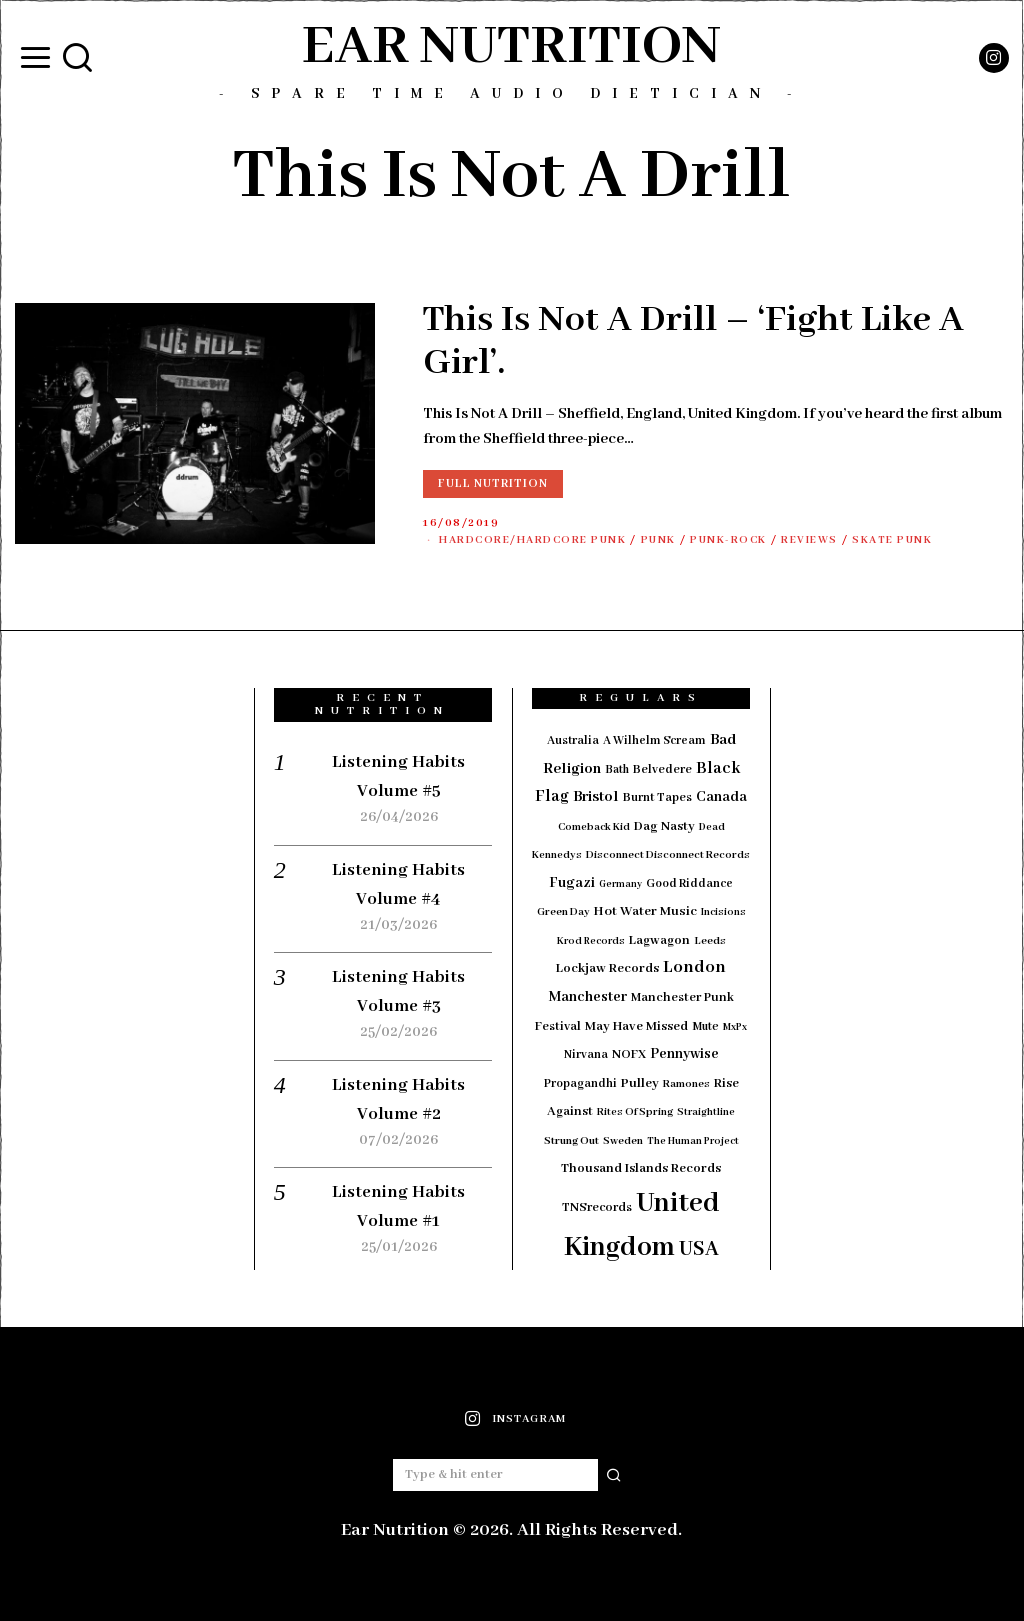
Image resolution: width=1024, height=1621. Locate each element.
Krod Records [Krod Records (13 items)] (591, 941)
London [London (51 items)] (694, 967)
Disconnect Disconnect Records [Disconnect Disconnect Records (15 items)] (668, 855)
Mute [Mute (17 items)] (705, 1026)
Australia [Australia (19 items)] (573, 740)
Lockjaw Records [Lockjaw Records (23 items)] (607, 968)
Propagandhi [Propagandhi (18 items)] (580, 1083)
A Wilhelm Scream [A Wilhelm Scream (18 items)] (654, 740)
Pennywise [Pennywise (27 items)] (684, 1054)
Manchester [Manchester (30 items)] (588, 997)
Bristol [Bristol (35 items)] (596, 797)
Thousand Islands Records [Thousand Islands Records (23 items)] (641, 1168)
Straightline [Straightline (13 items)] (706, 1112)
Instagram (529, 1419)
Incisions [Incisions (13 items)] (723, 912)
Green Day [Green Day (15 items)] (563, 912)
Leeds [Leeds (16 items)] (710, 941)
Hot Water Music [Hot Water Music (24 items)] (645, 911)
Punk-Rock (749, 540)
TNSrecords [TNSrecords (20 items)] (597, 1208)
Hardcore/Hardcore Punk (540, 540)
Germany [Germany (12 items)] (620, 884)
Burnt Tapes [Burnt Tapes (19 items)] (657, 797)
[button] (615, 1475)
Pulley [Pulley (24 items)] (640, 1083)
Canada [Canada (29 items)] (721, 797)
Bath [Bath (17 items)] (617, 769)
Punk (675, 540)
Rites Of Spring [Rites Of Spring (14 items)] (635, 1112)
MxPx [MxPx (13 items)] (735, 1027)
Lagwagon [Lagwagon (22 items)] (659, 940)
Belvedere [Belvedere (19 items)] (662, 769)
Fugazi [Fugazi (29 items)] (572, 883)
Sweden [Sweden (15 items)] (623, 1141)
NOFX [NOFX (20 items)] (629, 1055)
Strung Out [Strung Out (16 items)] (571, 1141)
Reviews (835, 540)
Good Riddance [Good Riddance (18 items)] (689, 883)
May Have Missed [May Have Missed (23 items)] (636, 1026)
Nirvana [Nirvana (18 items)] (586, 1054)
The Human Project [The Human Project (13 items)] (693, 1141)
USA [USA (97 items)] (699, 1249)
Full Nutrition (493, 483)
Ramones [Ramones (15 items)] (686, 1084)
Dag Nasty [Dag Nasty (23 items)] (664, 826)
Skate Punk (922, 540)
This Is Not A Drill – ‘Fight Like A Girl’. (693, 342)
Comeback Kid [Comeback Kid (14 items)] (594, 827)
